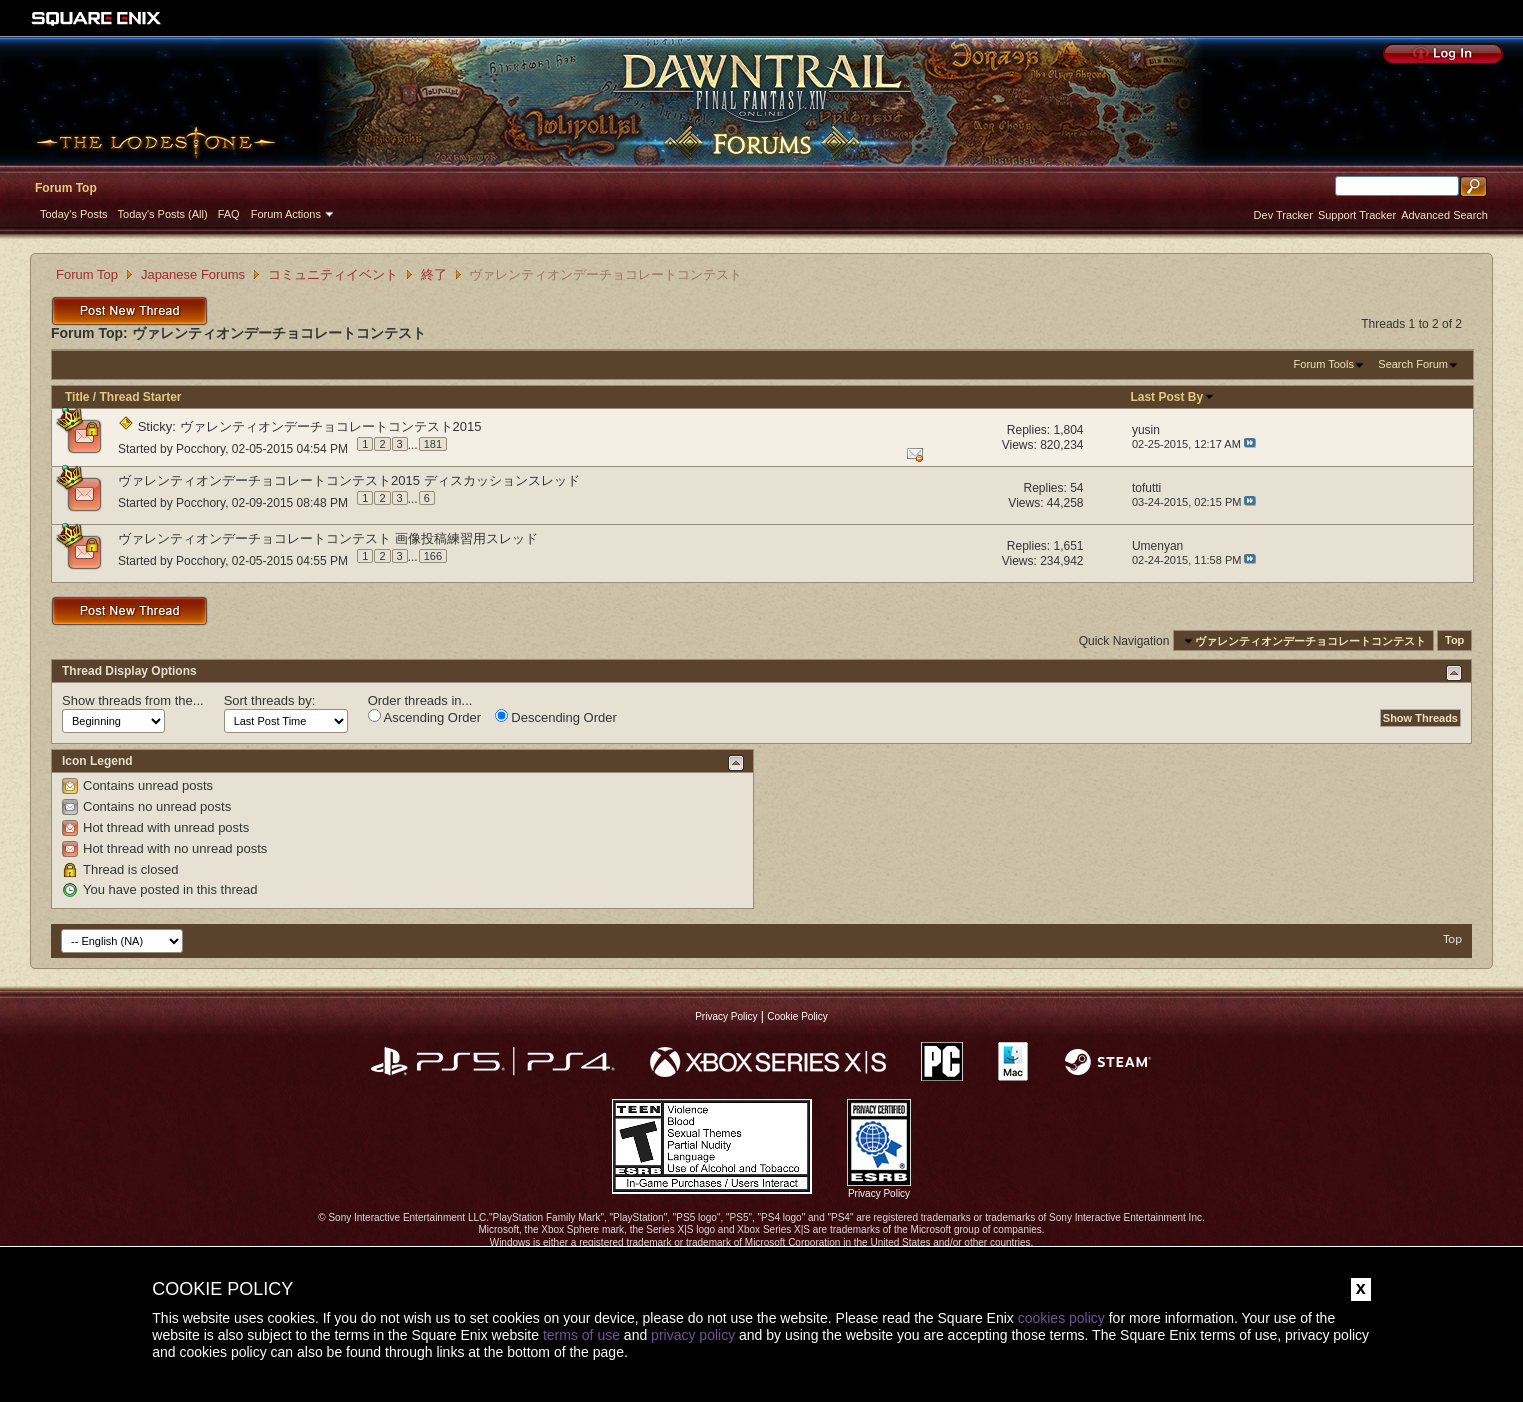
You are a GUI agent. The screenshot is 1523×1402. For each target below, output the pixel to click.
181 (433, 444)
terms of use (581, 1335)
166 (433, 556)
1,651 (1069, 546)
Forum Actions (286, 214)
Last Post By (1172, 397)
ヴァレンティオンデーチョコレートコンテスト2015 (331, 426)
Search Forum (1413, 364)
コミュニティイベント (333, 274)
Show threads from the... (133, 700)
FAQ (229, 214)
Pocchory (200, 448)
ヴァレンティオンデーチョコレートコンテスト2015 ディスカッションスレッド (349, 480)
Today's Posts (74, 214)
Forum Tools (1324, 364)
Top (1454, 641)
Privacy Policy (726, 1016)
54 (1076, 488)
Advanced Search (1444, 215)
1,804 (1069, 430)
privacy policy (693, 1335)
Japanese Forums (193, 274)
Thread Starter (140, 397)
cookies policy (1061, 1318)
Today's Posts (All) (163, 214)
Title (77, 397)
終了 (434, 274)
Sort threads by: (270, 700)
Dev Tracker (1283, 215)
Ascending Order (424, 717)
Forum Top (66, 188)
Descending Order (556, 717)
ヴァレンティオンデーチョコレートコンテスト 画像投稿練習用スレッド (328, 538)
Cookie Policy (797, 1016)
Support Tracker (1357, 215)
